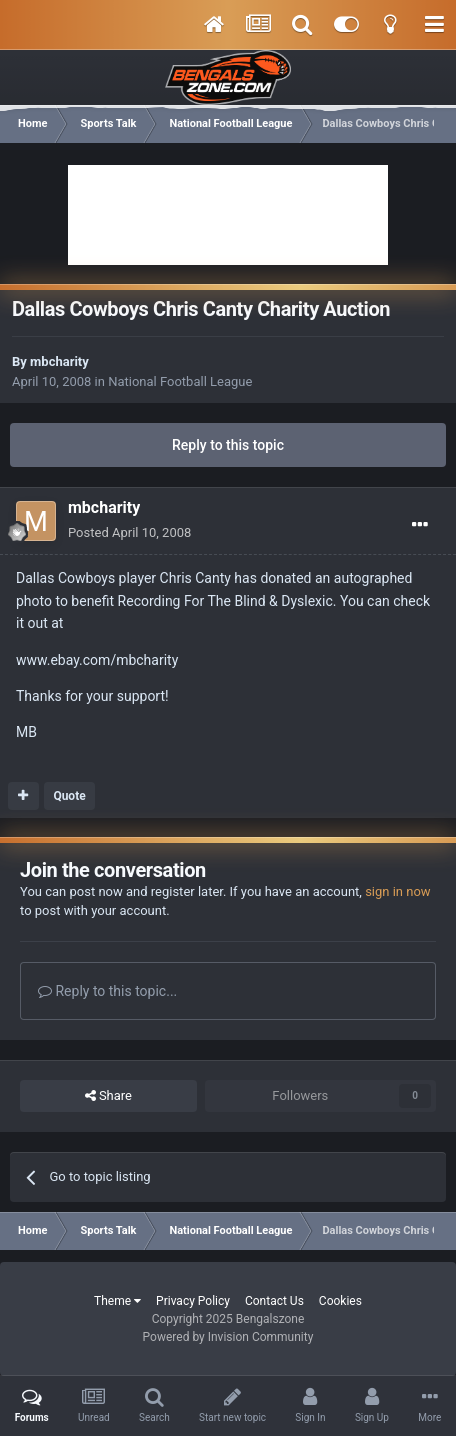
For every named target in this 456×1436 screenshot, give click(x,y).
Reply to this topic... (107, 991)
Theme (117, 1301)
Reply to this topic (228, 445)
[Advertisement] (228, 215)
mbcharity (59, 361)
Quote (69, 796)
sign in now (398, 891)
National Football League (180, 381)
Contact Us (274, 1301)
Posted (129, 532)
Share (108, 1096)
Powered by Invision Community (228, 1337)
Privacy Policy (193, 1301)
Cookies (340, 1301)
